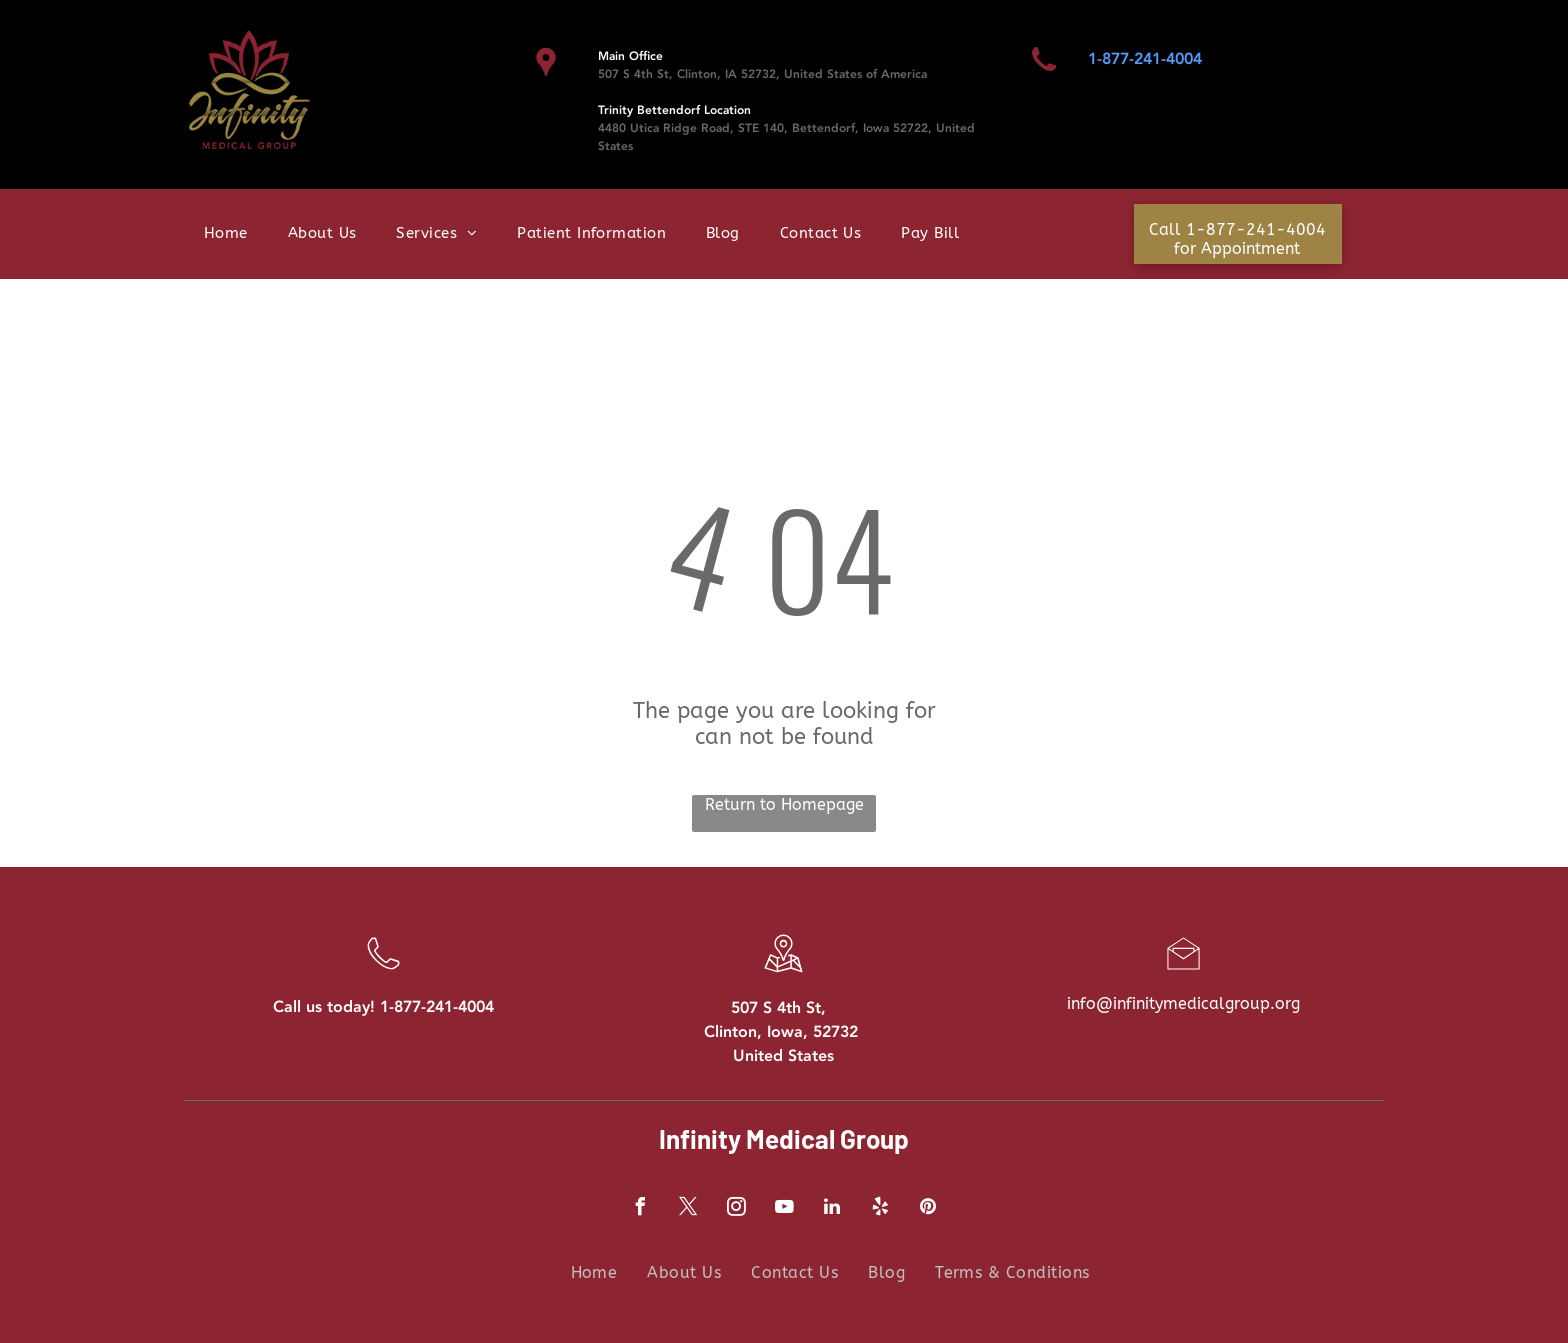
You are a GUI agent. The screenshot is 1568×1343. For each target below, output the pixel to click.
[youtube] (784, 1209)
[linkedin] (832, 1209)
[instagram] (736, 1209)
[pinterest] (928, 1209)
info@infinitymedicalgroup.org (1183, 1003)
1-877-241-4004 (1145, 59)
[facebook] (640, 1209)
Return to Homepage (784, 804)
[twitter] (688, 1209)
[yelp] (880, 1209)
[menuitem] (226, 236)
